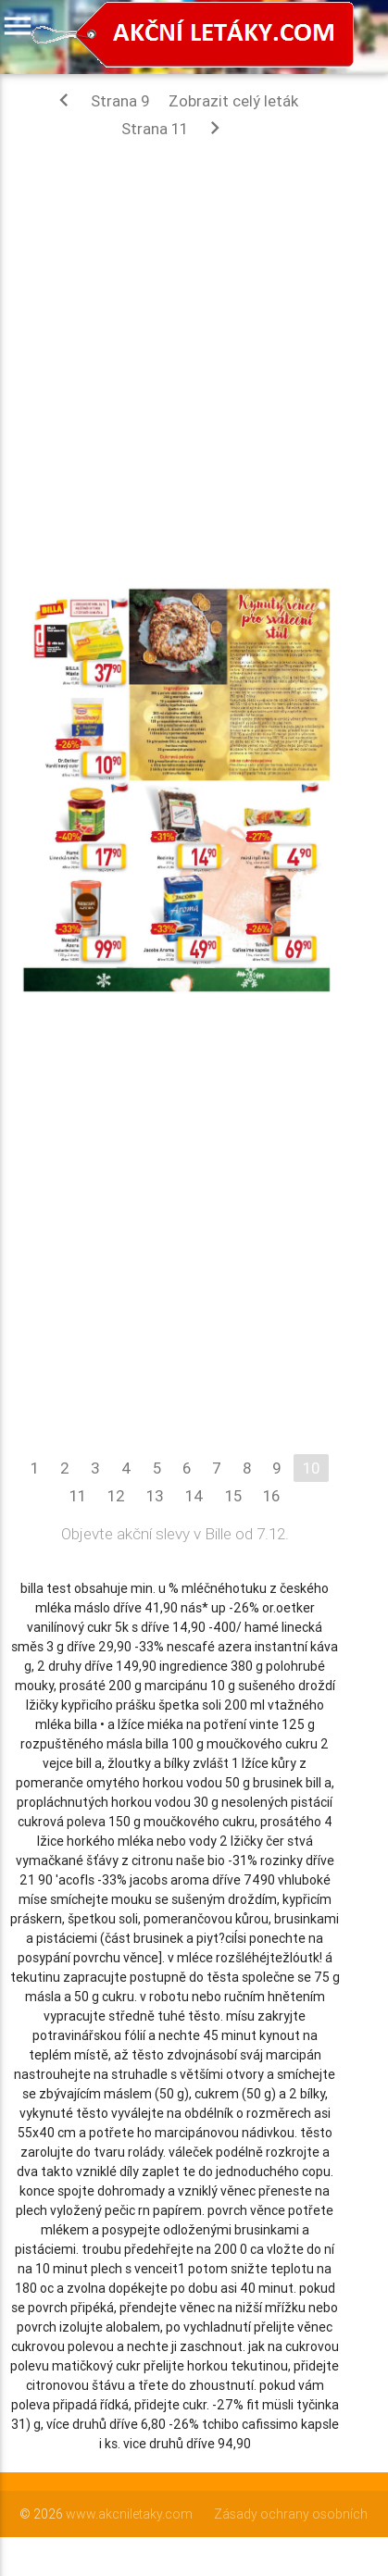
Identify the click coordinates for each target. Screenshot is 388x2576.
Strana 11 (174, 128)
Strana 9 (100, 100)
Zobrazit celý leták (233, 101)
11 (77, 1496)
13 (155, 1496)
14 (194, 1496)
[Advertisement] (194, 349)
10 (311, 1468)
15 (233, 1496)
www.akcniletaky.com (129, 2514)
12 (116, 1496)
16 (271, 1496)
